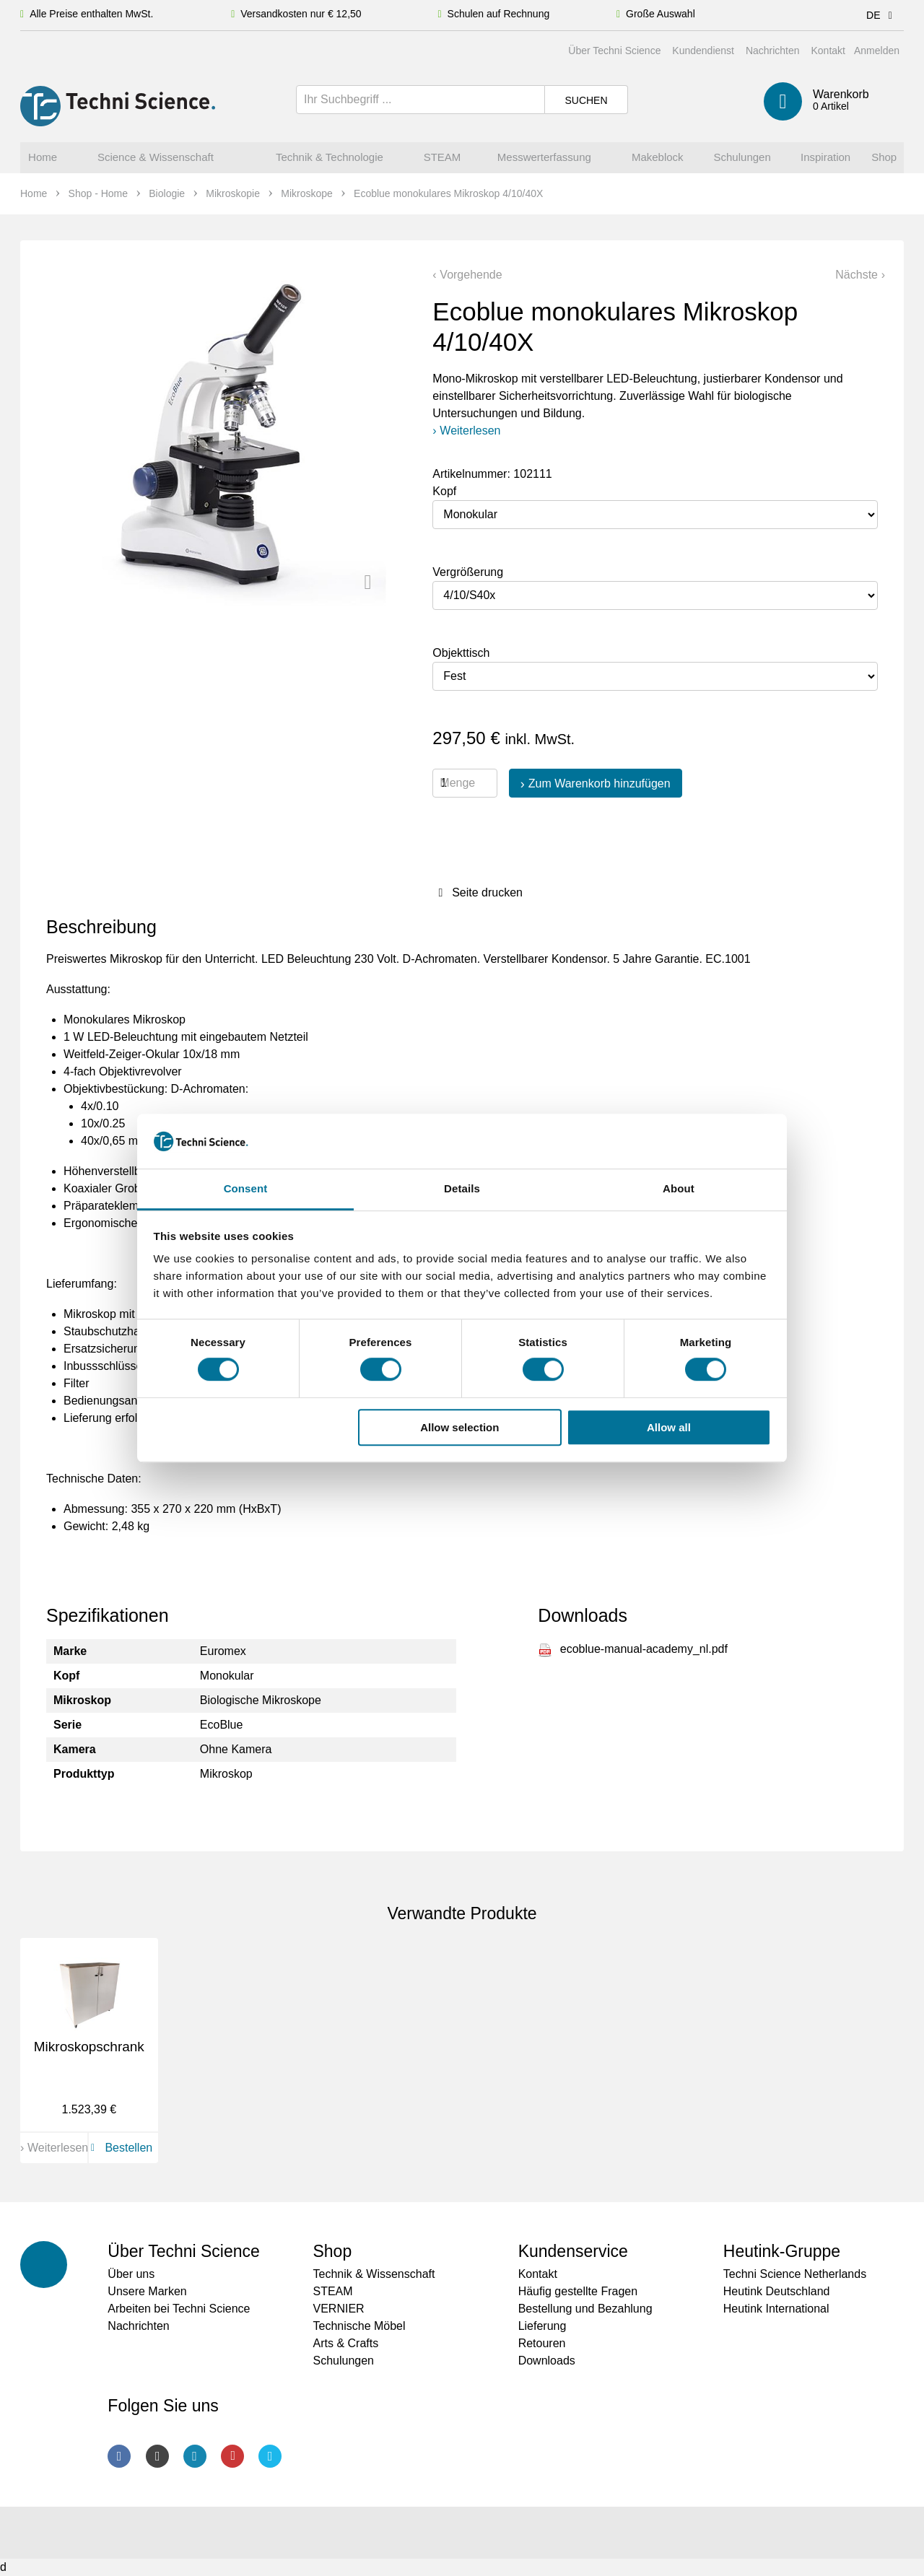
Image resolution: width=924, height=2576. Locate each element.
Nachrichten (773, 50)
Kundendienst (703, 50)
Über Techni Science (614, 50)
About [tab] (678, 1189)
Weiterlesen (470, 430)
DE (881, 15)
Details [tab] (462, 1189)
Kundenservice (573, 2251)
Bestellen (119, 2147)
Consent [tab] (246, 1189)
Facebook (119, 2456)
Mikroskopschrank (89, 2046)
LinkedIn (194, 2456)
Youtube (232, 2456)
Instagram (157, 2456)
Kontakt (828, 50)
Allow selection (459, 1427)
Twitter (270, 2456)
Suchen (586, 100)
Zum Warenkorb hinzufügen (599, 783)
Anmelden (876, 50)
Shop (332, 2251)
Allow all (669, 1427)
